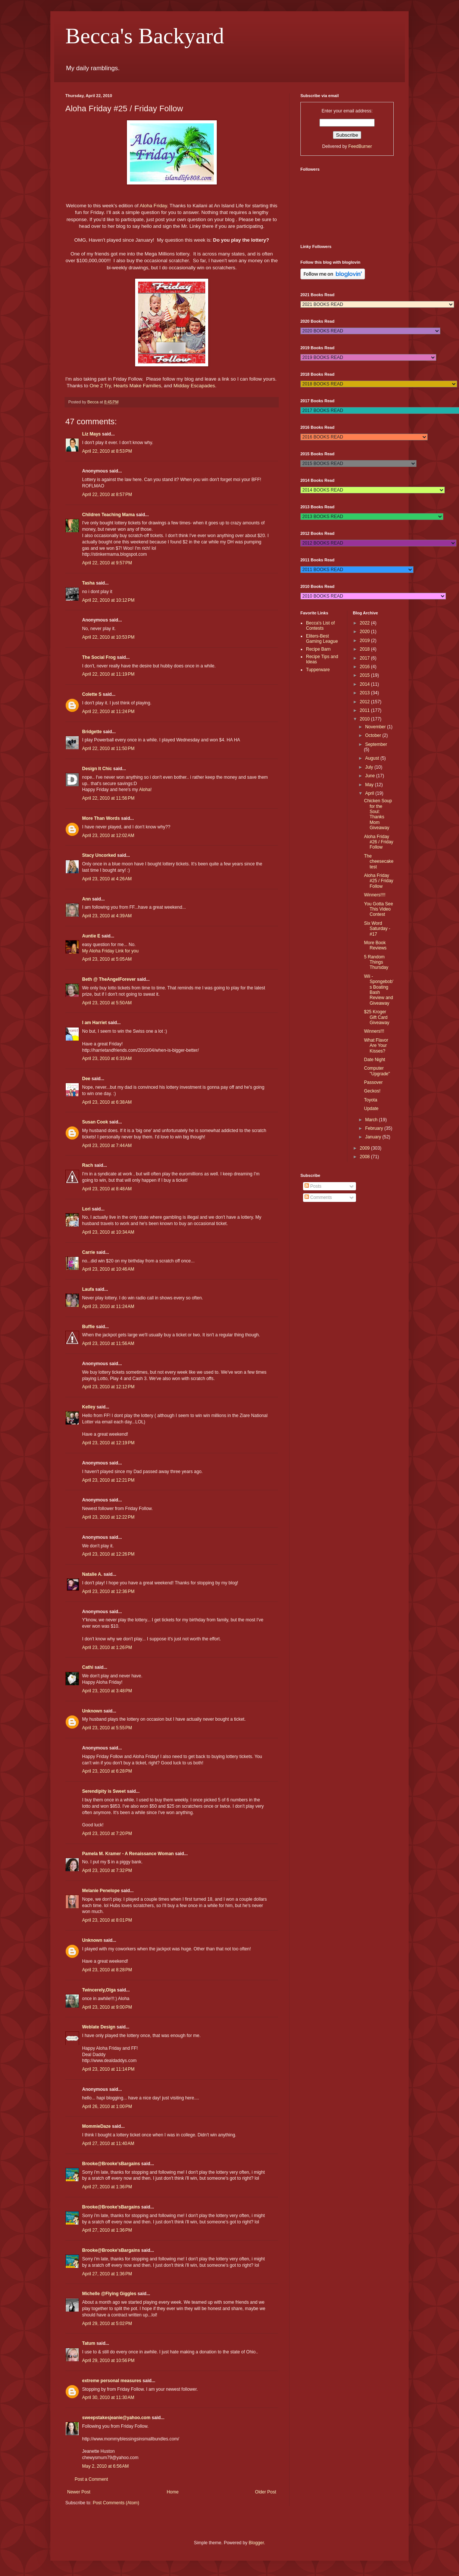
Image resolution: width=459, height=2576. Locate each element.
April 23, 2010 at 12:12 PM (108, 1386)
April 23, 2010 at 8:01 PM (107, 1920)
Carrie (88, 1252)
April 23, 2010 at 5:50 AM (107, 1002)
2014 (365, 684)
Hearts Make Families (137, 385)
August (372, 758)
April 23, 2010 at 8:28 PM (107, 1969)
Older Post (265, 2492)
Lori (86, 1209)
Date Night (374, 1059)
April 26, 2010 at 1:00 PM (107, 2106)
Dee (86, 1078)
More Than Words (101, 818)
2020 (365, 631)
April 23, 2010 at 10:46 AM (108, 1269)
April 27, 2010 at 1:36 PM (107, 2186)
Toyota (370, 1100)
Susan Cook (95, 1122)
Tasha (88, 583)
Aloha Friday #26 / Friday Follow (378, 842)
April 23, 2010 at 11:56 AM (108, 1343)
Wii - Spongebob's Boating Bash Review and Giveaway (378, 990)
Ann (86, 899)
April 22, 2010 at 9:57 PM (107, 562)
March (372, 1119)
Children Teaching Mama (108, 514)
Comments (318, 1197)
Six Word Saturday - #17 (377, 929)
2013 (365, 692)
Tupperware (318, 669)
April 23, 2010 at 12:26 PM (108, 1554)
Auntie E (91, 936)
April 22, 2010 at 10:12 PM (108, 600)
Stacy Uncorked (99, 855)
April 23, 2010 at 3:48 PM (107, 1690)
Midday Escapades (194, 385)
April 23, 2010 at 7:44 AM (107, 1145)
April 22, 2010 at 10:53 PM (108, 637)
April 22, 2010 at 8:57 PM (107, 494)
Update (371, 1108)
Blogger (256, 2542)
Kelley (88, 1407)
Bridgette (92, 731)
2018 (365, 649)
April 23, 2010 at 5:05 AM (107, 959)
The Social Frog (99, 657)
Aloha (144, 789)
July (369, 767)
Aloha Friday (153, 205)
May (370, 784)
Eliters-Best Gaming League (322, 638)
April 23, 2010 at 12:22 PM (108, 1517)
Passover (373, 1082)
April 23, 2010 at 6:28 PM (107, 1771)
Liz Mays (91, 434)
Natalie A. (92, 1574)
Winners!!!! (374, 895)
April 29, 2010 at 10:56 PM (108, 2360)
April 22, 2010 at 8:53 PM (107, 451)
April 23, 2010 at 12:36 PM (108, 1591)
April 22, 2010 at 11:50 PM (108, 748)
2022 (365, 623)
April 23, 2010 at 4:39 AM (107, 915)
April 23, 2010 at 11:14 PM (108, 2069)
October (373, 735)
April (370, 793)
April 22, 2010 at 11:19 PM (108, 674)
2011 (365, 710)
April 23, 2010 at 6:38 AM (107, 1102)
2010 (365, 719)
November (376, 726)
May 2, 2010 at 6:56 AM (105, 2466)
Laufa (88, 1289)
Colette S (92, 694)
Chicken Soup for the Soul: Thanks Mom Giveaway (378, 814)
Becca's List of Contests (320, 625)
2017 (365, 658)
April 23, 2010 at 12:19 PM (108, 1442)
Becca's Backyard (144, 36)
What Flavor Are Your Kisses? (376, 1046)
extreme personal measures (111, 2380)
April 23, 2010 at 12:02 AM (108, 835)
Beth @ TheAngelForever (109, 979)
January (373, 1137)
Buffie (88, 1326)
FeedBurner (360, 146)
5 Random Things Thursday (376, 962)
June (370, 775)
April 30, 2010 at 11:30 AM (108, 2397)
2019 (365, 640)
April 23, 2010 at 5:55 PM (107, 1727)
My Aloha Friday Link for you (110, 951)
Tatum (88, 2343)
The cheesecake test (378, 861)
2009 (365, 1148)
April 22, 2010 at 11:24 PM (108, 711)
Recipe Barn (318, 649)
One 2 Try (100, 385)
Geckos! (372, 1091)
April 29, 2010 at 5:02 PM (107, 2323)
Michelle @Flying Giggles (109, 2293)
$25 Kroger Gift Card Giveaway (376, 1017)
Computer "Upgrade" (377, 1071)
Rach (87, 1165)
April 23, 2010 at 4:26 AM (107, 878)
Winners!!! (374, 1031)
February (374, 1128)
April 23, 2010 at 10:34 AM (108, 1232)
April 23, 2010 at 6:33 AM (107, 1058)
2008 (365, 1156)
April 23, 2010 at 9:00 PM (107, 2007)
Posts (313, 1186)
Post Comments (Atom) (116, 2502)
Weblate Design (98, 2027)
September (376, 744)
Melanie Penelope (101, 1890)
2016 (365, 666)
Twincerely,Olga (99, 1990)
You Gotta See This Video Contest (378, 909)
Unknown (92, 1711)
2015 (365, 675)
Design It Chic (97, 768)
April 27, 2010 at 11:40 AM (108, 2143)
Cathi (87, 1667)
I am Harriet (94, 1022)
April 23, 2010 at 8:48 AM (107, 1188)
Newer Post (78, 2492)
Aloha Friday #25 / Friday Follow (378, 881)
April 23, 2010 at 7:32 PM (107, 1870)
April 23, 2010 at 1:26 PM (107, 1647)
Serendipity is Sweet (104, 1791)
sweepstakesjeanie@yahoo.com (116, 2417)
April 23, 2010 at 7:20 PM (107, 1833)
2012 (365, 701)
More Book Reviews (375, 945)
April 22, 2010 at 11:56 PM (108, 798)
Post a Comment (91, 2479)
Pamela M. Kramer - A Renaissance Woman (128, 1853)
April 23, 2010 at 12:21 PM (108, 1480)
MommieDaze (96, 2126)
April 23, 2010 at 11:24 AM (108, 1306)
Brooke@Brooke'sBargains (111, 2163)
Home (173, 2492)
